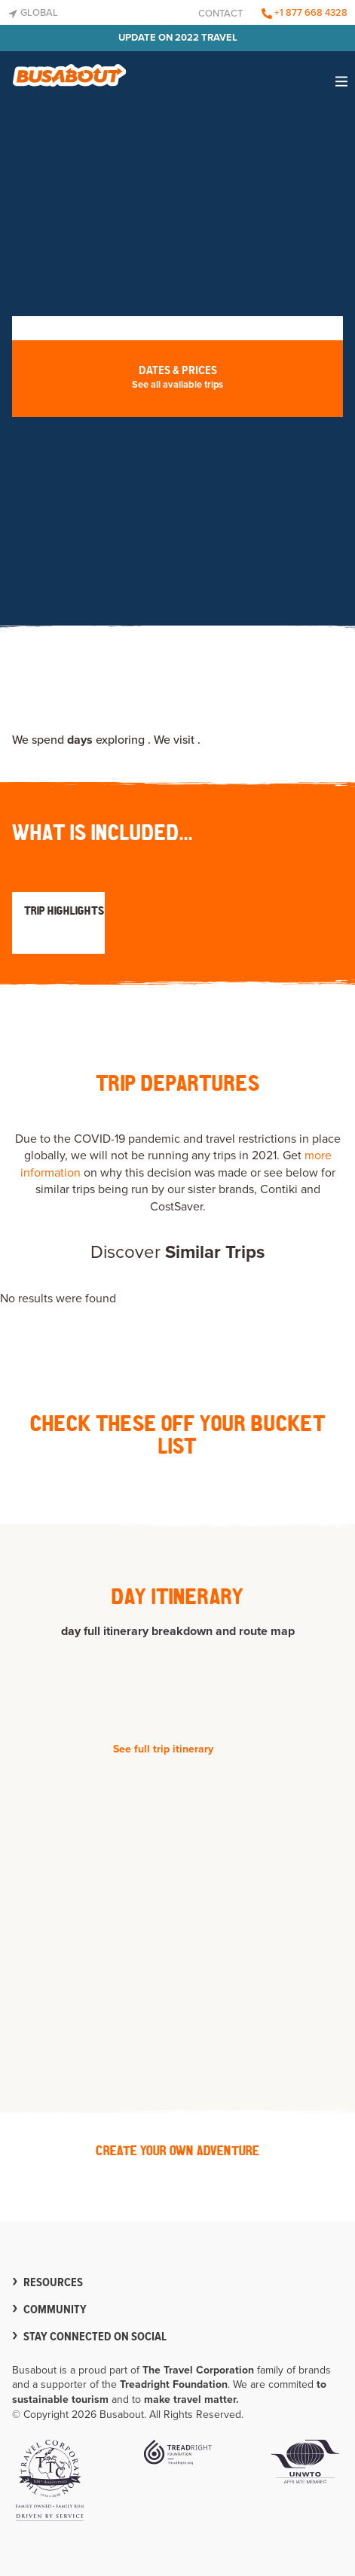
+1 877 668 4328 (304, 13)
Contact (220, 14)
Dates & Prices (177, 378)
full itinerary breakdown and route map (189, 1631)
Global (33, 13)
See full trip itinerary (163, 1749)
